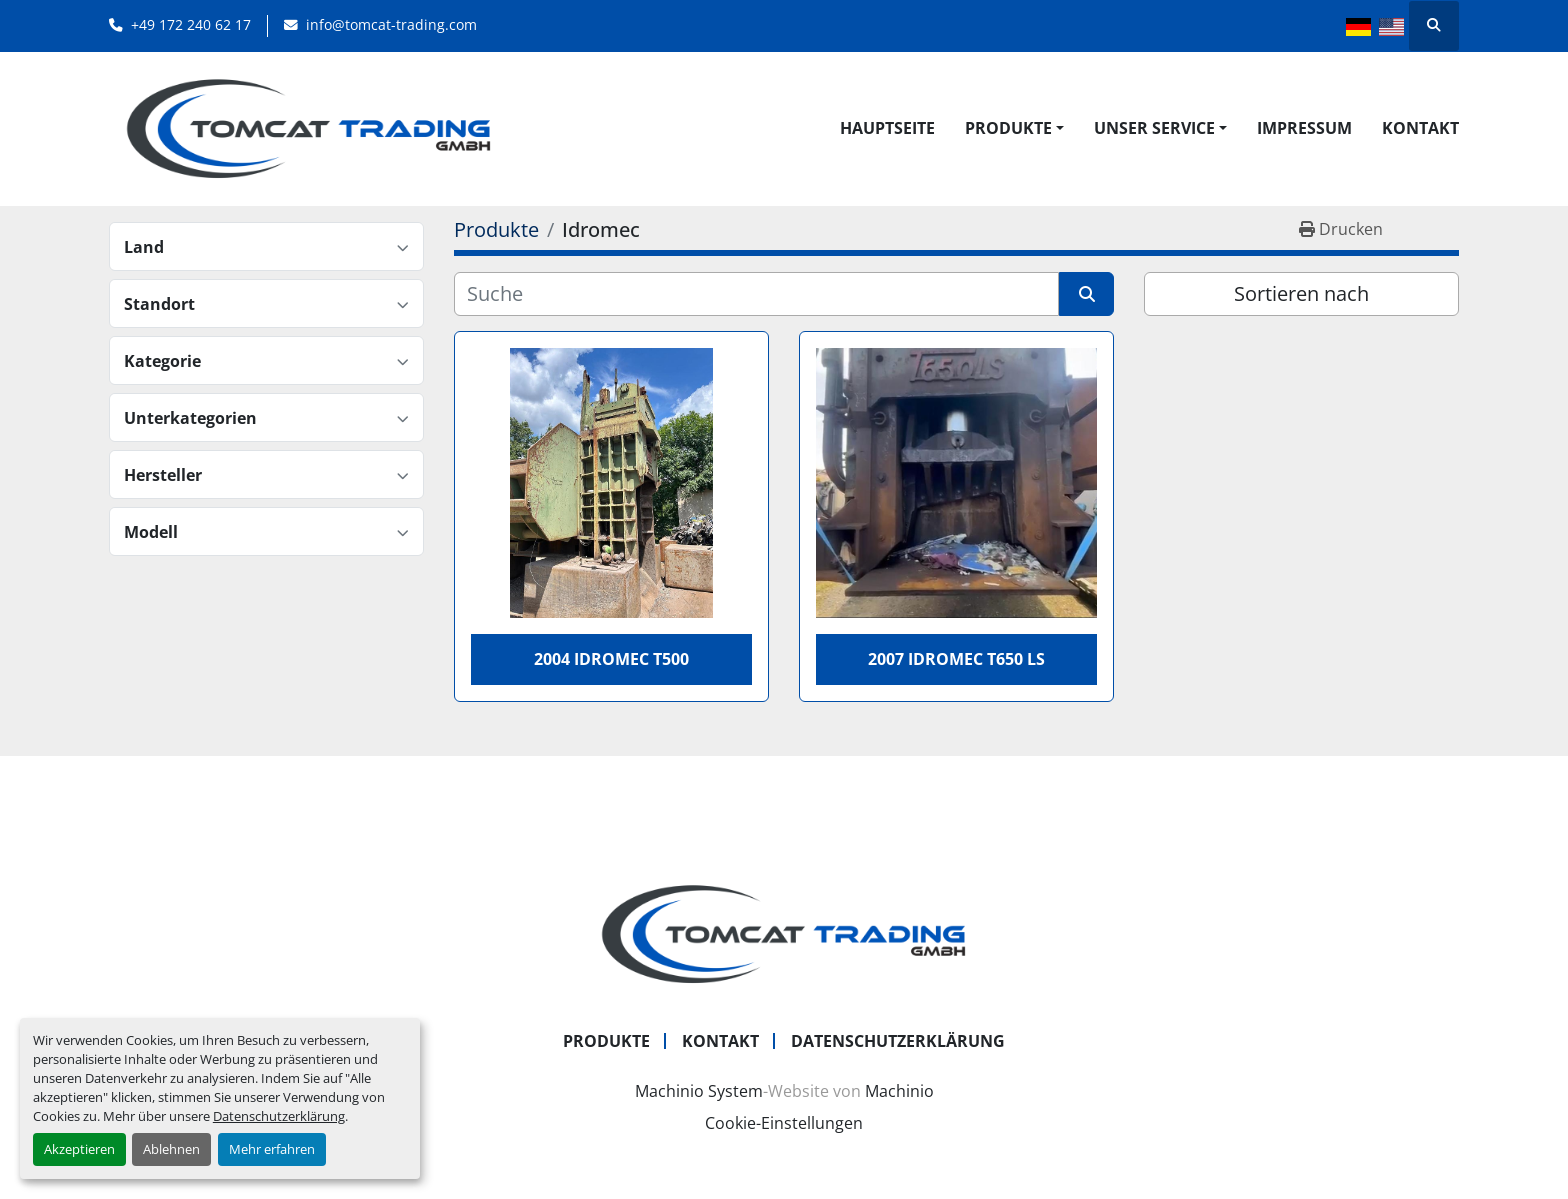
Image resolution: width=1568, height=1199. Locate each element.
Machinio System (699, 1091)
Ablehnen (171, 1149)
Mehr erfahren (272, 1149)
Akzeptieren (79, 1149)
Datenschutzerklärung (279, 1116)
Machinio (899, 1091)
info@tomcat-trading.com (391, 24)
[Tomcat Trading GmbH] (784, 933)
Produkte (1008, 128)
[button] (1014, 128)
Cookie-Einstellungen (784, 1123)
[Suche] (756, 294)
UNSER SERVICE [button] (1154, 128)
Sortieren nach (1301, 293)
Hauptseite (887, 128)
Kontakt (1420, 128)
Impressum (1304, 128)
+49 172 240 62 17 (191, 24)
